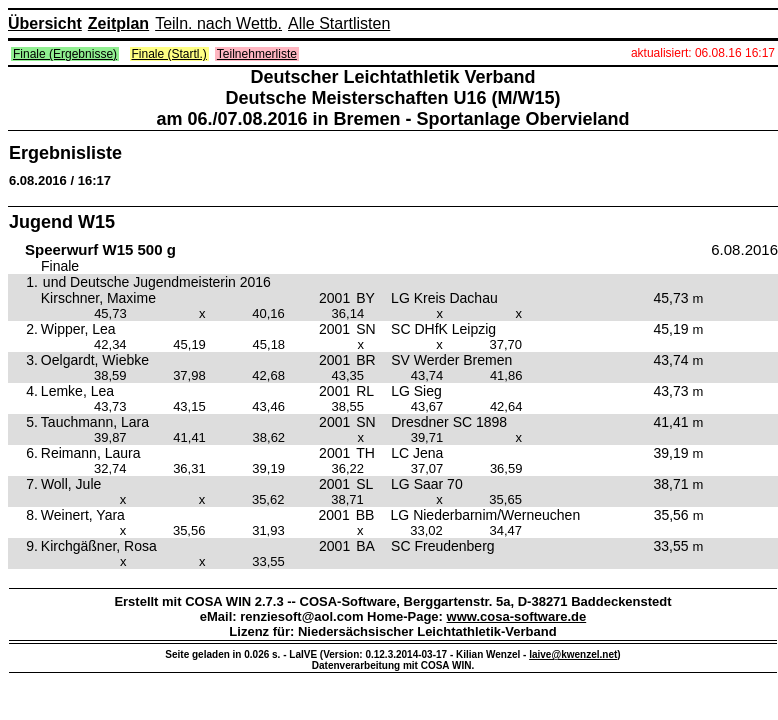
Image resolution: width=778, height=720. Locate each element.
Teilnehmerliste (257, 54)
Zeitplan (118, 23)
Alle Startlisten (339, 23)
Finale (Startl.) (169, 54)
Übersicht (45, 23)
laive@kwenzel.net (573, 654)
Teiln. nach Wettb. (218, 23)
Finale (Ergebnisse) (65, 54)
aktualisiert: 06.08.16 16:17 (703, 53)
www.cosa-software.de (517, 616)
